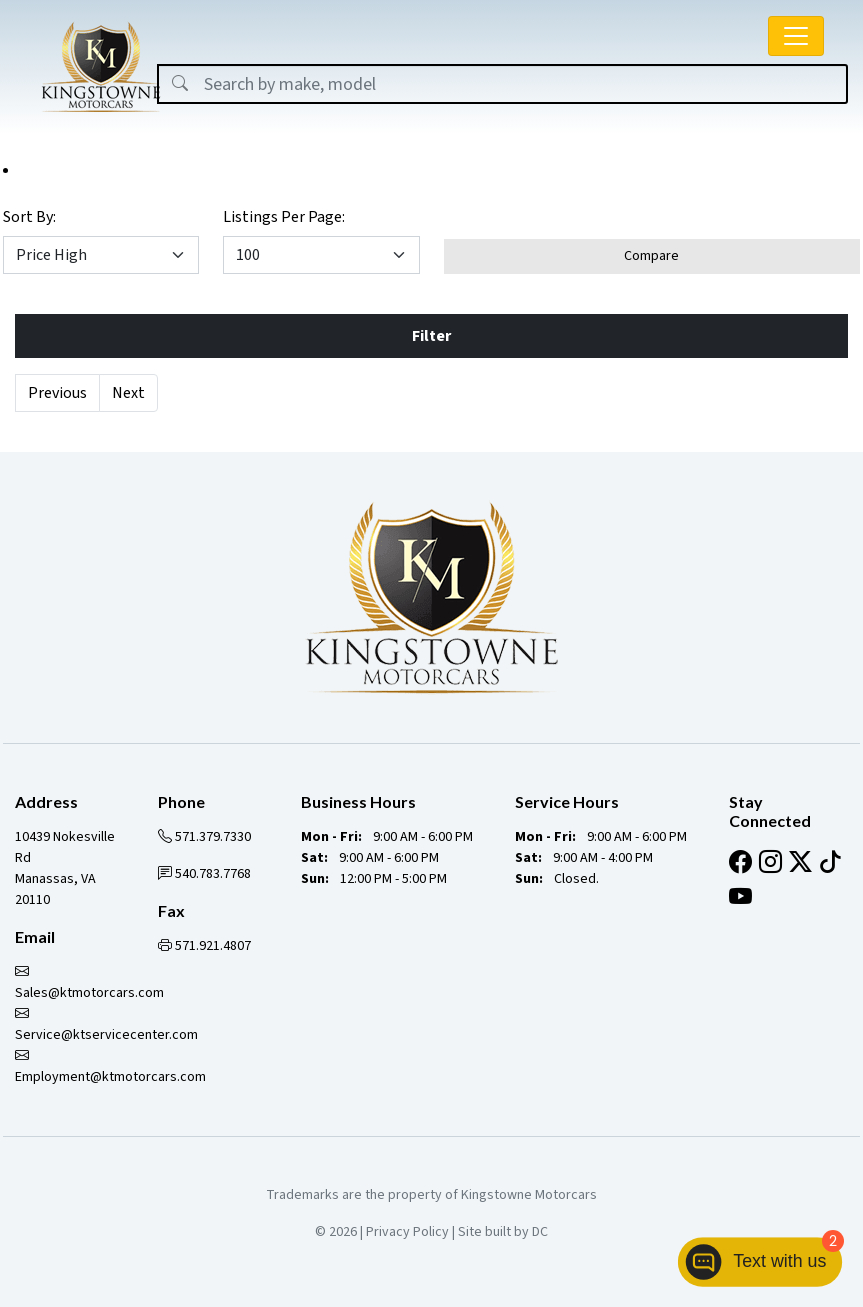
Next (128, 393)
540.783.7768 (204, 874)
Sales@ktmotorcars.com (89, 982)
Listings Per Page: (284, 217)
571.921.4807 (204, 946)
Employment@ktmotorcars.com (110, 1066)
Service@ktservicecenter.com (106, 1024)
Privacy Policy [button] (407, 1232)
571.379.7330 (204, 837)
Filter (431, 336)
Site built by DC (503, 1232)
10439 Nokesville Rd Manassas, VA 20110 (65, 868)
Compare (651, 256)
